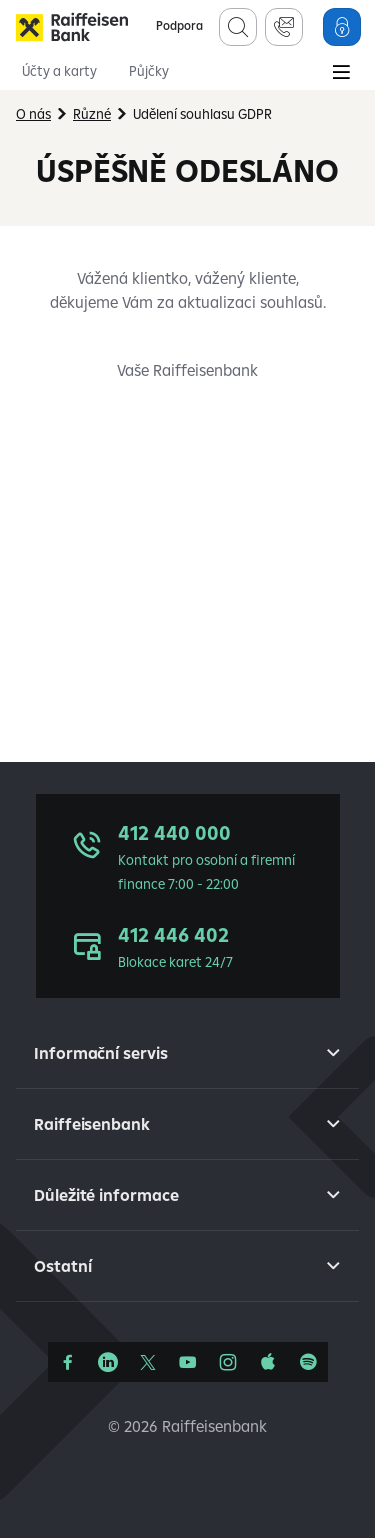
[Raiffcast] (308, 1362)
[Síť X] (148, 1362)
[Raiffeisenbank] (72, 27)
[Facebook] (68, 1362)
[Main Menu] (341, 74)
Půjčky (149, 71)
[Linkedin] (108, 1362)
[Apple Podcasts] (268, 1362)
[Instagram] (228, 1362)
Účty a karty (59, 71)
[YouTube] (188, 1362)
